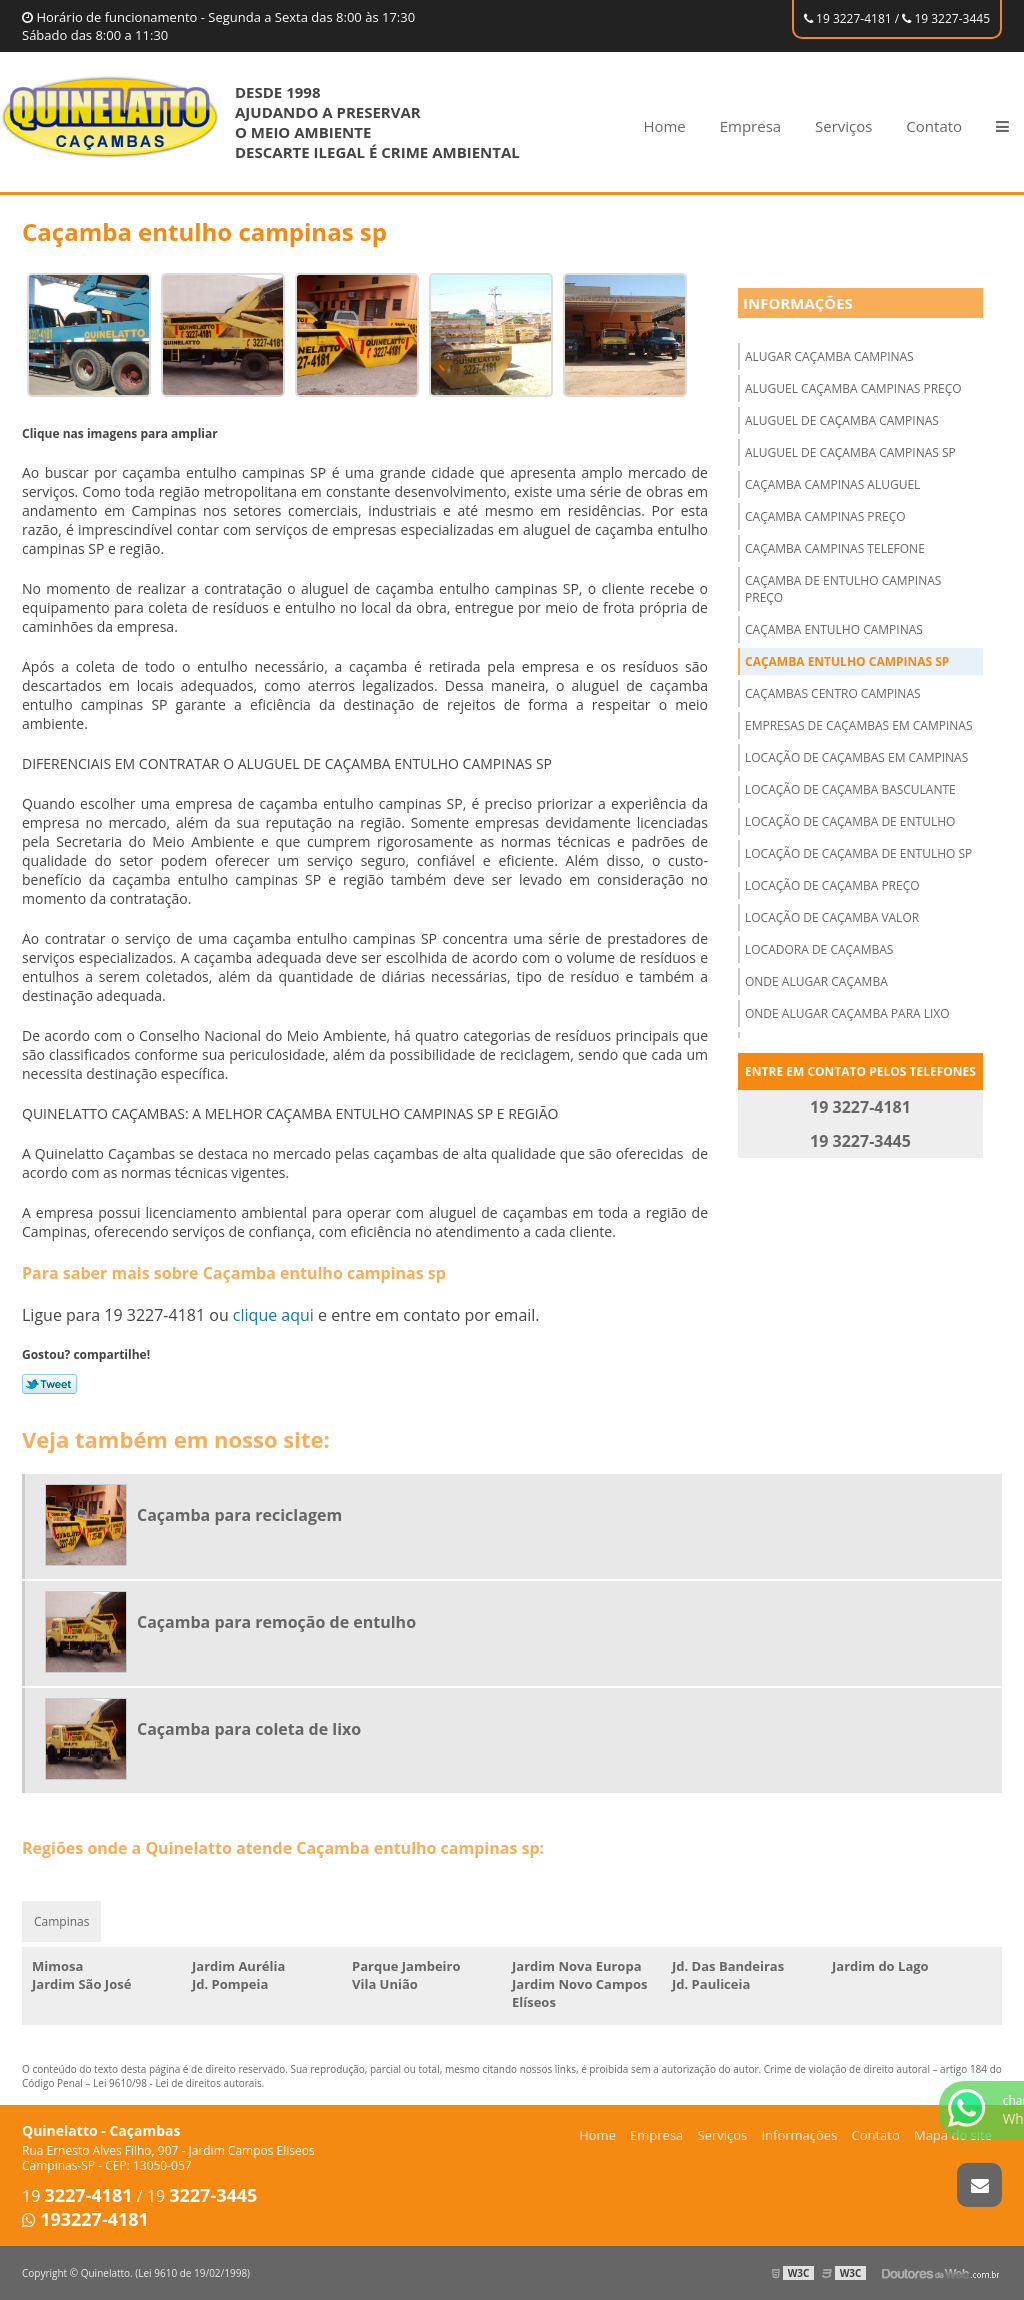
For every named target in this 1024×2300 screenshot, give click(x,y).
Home (664, 126)
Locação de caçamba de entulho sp (858, 853)
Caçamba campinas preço (825, 516)
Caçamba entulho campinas (834, 629)
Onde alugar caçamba (816, 981)
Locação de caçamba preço (832, 885)
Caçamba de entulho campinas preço (843, 589)
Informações (798, 303)
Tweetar (49, 1384)
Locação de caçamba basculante (850, 789)
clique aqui (273, 1315)
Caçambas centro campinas (833, 693)
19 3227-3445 (946, 18)
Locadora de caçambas (819, 949)
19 (77, 2196)
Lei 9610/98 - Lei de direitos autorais (177, 2083)
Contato (934, 126)
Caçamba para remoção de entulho (276, 1622)
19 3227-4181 (848, 18)
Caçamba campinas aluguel (832, 484)
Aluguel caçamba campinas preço (853, 388)
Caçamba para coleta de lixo (249, 1729)
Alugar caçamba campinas (829, 356)
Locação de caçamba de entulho (850, 821)
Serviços (843, 126)
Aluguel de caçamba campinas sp (850, 452)
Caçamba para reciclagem (239, 1515)
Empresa (750, 126)
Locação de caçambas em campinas (856, 757)
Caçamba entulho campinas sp (847, 661)
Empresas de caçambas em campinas (859, 725)
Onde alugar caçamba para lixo (847, 1013)
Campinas (61, 1921)
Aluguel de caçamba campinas (842, 420)
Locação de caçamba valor (832, 917)
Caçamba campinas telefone (835, 548)
